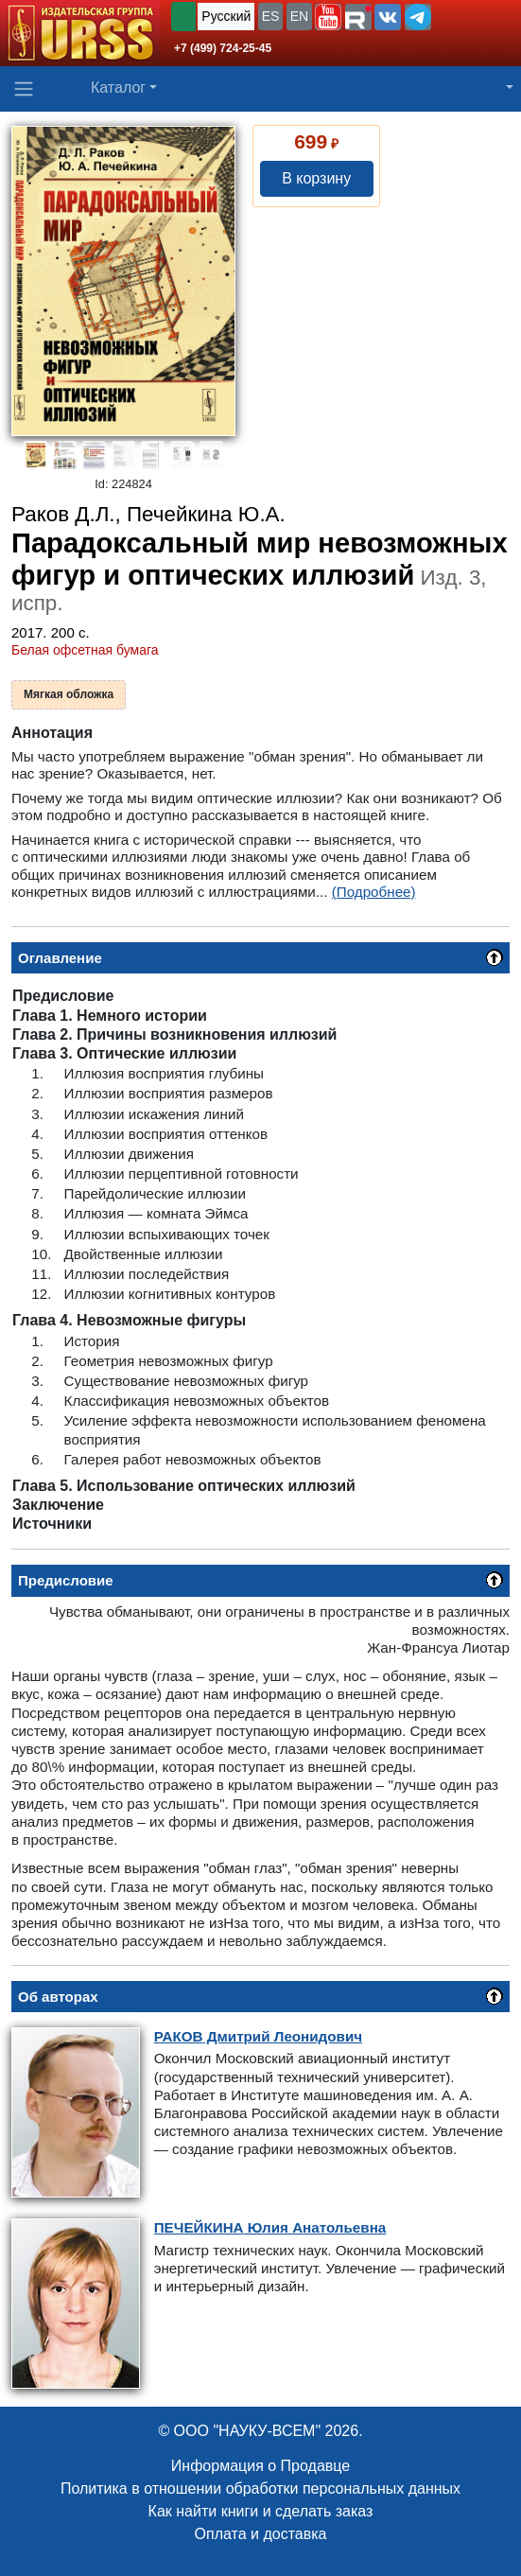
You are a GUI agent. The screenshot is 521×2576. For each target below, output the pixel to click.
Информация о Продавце (260, 2466)
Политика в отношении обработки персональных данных (260, 2488)
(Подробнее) (374, 892)
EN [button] (299, 16)
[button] (328, 17)
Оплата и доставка (261, 2534)
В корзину (316, 178)
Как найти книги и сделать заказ (260, 2511)
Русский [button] (226, 16)
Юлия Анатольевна (270, 2227)
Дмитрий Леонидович (258, 2036)
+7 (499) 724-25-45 (222, 48)
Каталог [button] (118, 87)
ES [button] (271, 16)
